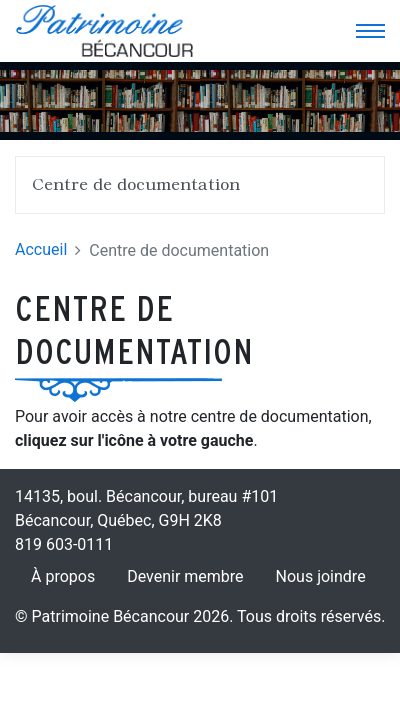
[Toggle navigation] (370, 31)
